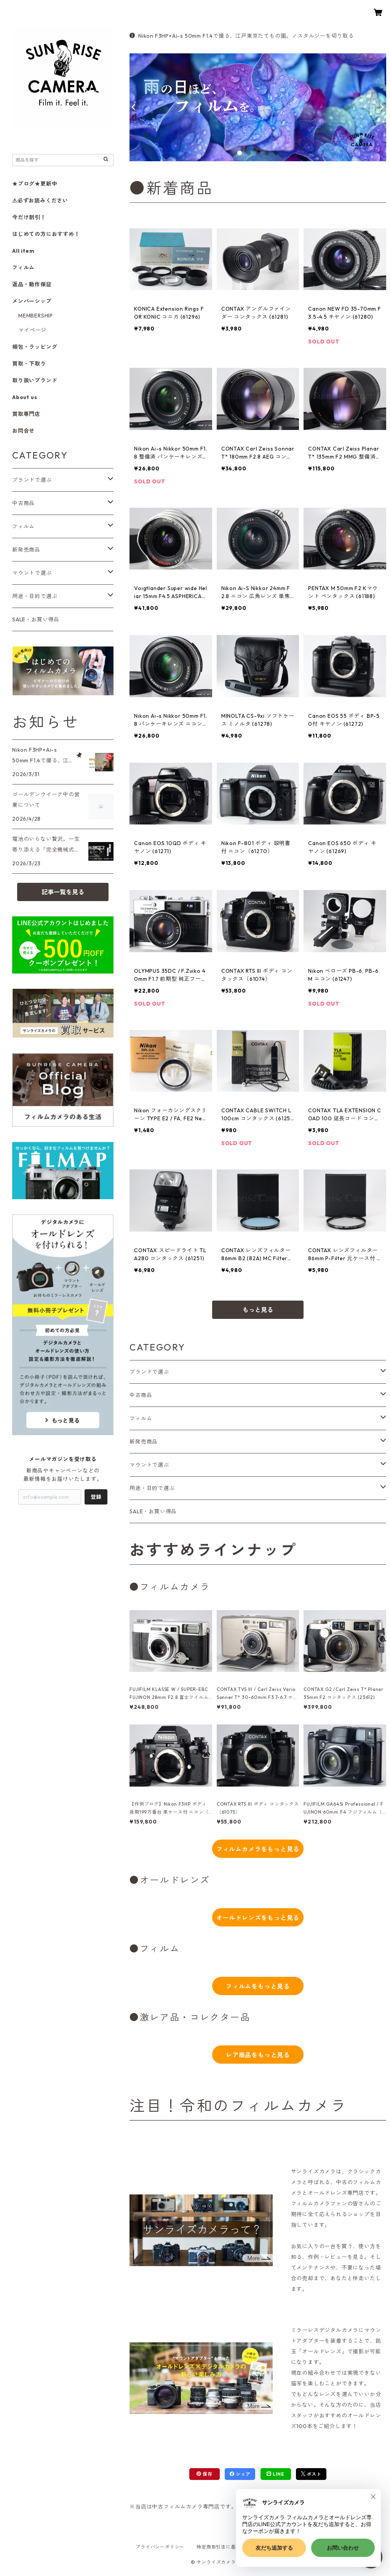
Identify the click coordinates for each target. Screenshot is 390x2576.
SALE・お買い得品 (153, 1511)
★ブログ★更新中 (34, 183)
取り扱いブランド (34, 380)
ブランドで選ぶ (149, 1371)
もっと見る (258, 1310)
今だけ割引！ (29, 217)
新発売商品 (143, 1441)
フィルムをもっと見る (258, 1986)
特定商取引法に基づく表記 (226, 2547)
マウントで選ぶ (149, 1464)
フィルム (140, 1418)
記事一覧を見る (63, 892)
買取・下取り (29, 363)
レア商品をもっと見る (258, 2055)
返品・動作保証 (32, 284)
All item (23, 250)
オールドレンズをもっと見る (257, 1918)
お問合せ (23, 430)
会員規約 (277, 2547)
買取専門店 (26, 414)
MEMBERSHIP (35, 315)
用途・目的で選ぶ (151, 1488)
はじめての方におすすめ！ (46, 234)
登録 (96, 1496)
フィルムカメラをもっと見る (257, 1849)
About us (24, 397)
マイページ (32, 330)
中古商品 (140, 1395)
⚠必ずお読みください (40, 200)
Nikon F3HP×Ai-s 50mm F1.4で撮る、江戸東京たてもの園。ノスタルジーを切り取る (241, 35)
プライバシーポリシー (160, 2547)
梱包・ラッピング (34, 346)
